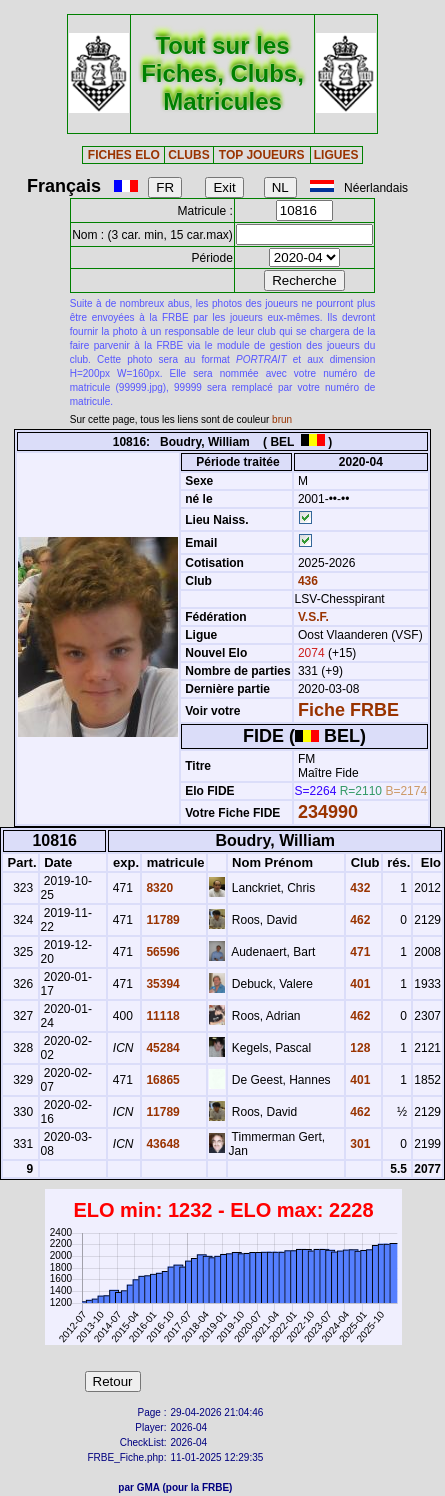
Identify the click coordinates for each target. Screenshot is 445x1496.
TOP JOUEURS (262, 155)
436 (306, 581)
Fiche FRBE (348, 710)
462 (358, 920)
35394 (161, 984)
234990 (328, 812)
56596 (161, 952)
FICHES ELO (124, 155)
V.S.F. (313, 617)
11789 (161, 920)
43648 (161, 1144)
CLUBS (188, 155)
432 (358, 888)
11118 (161, 1016)
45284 (161, 1048)
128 (358, 1048)
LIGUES (336, 155)
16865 (161, 1080)
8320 (158, 888)
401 (358, 984)
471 (358, 952)
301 (358, 1144)
